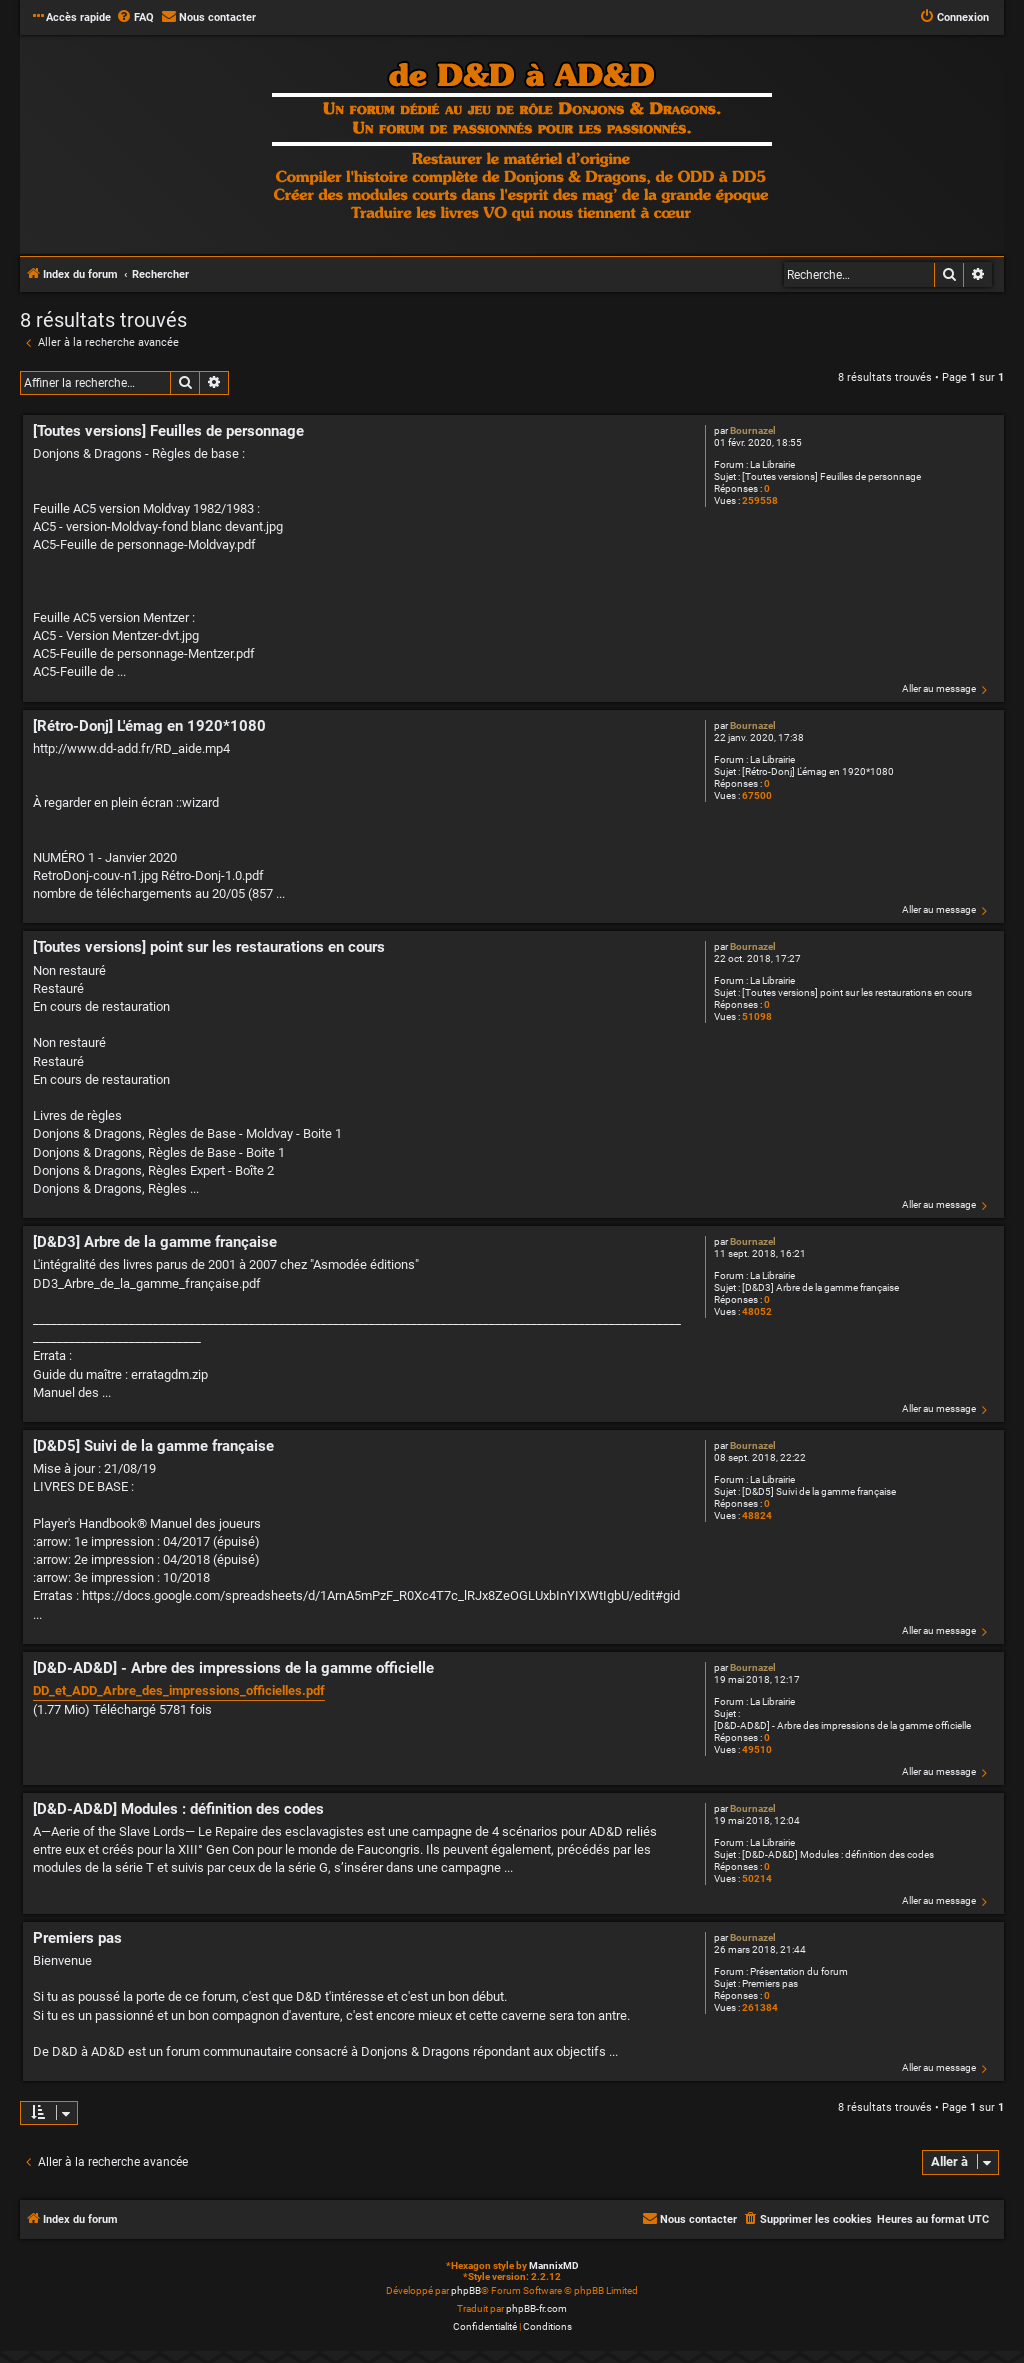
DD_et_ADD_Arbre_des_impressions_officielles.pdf (179, 1690)
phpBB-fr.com (536, 2308)
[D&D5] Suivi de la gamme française (819, 1491)
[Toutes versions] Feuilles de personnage (831, 476)
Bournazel (753, 430)
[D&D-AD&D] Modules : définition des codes (838, 1854)
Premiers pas (770, 1983)
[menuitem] (135, 18)
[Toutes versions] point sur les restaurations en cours (857, 992)
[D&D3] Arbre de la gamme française (820, 1287)
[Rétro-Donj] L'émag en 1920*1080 (818, 771)
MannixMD (554, 2265)
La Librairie (772, 464)
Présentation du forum (799, 1971)
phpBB (466, 2290)
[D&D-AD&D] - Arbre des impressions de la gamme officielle (842, 1725)
